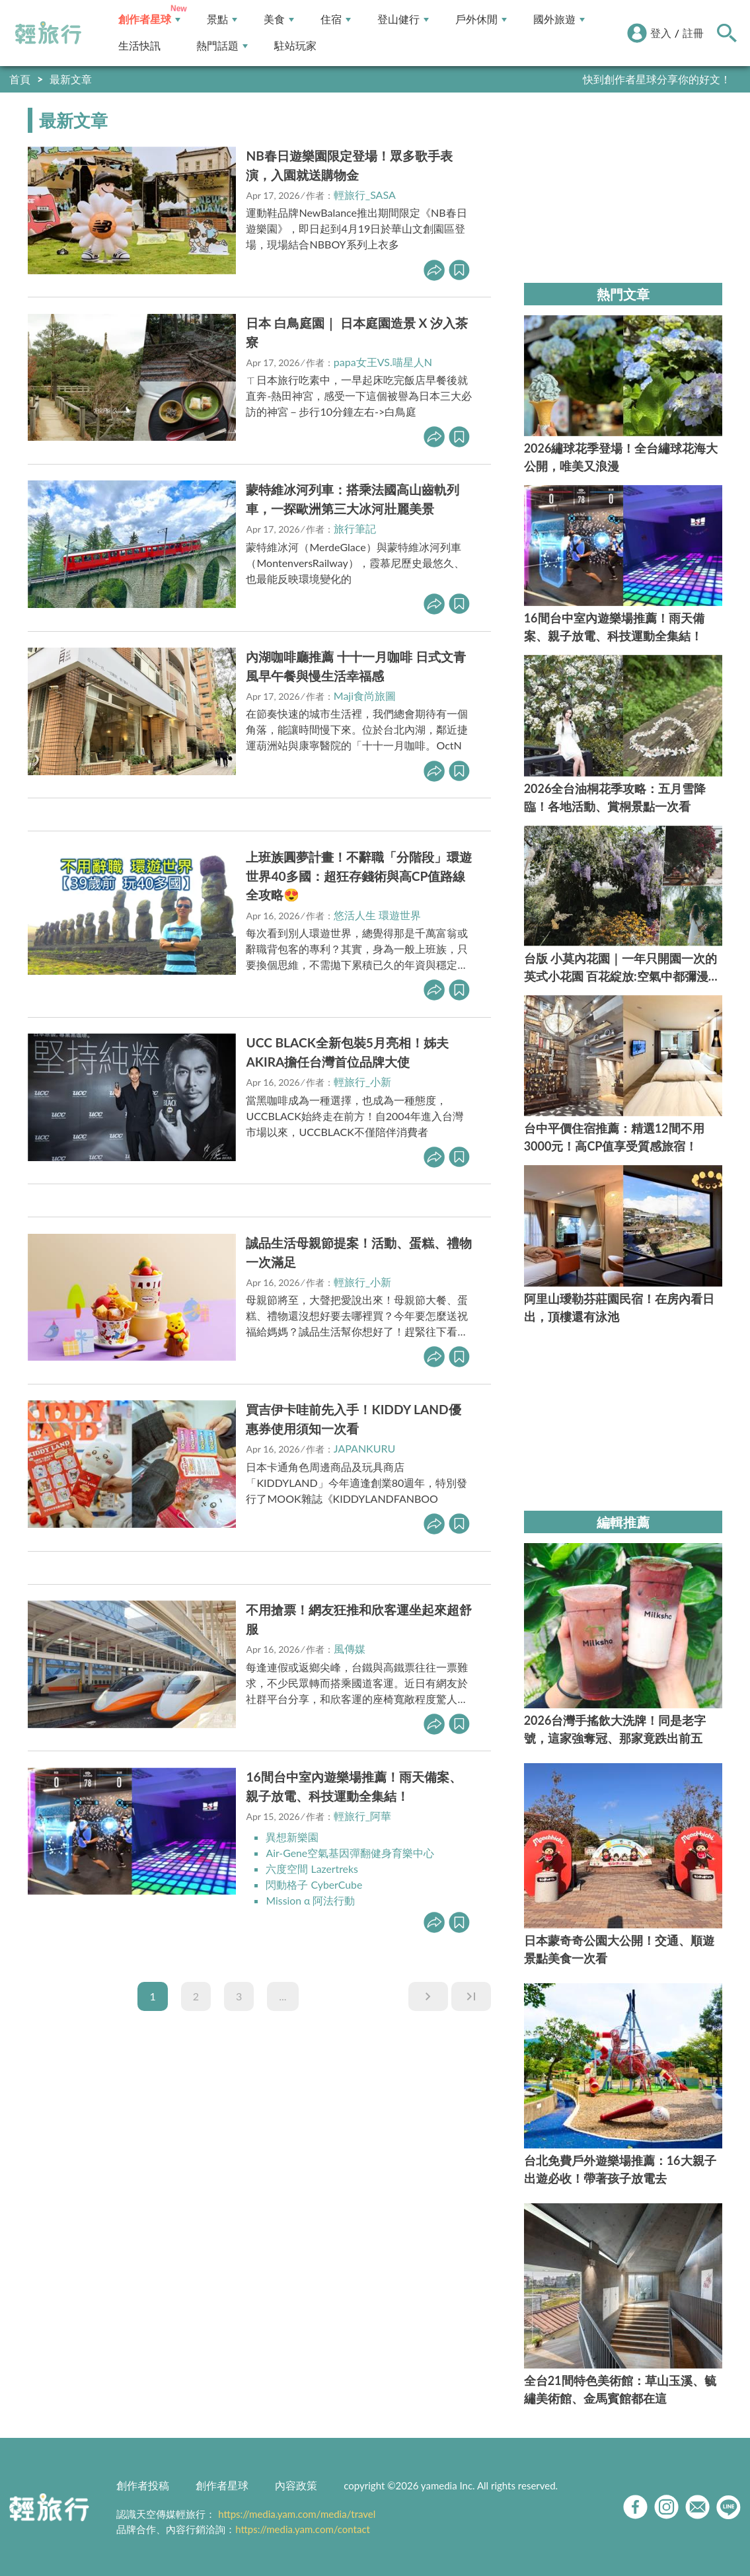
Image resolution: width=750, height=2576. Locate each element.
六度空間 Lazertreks (312, 1868)
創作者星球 (149, 19)
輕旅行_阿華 (362, 1815)
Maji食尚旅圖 (365, 695)
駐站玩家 (295, 46)
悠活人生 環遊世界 (377, 915)
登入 (660, 32)
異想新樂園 (292, 1837)
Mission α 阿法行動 (311, 1900)
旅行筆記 (355, 528)
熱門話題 (222, 46)
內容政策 (296, 2485)
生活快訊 (139, 46)
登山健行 (403, 19)
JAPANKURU (364, 1448)
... (282, 1996)
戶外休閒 (481, 19)
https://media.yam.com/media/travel (296, 2514)
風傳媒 (349, 1648)
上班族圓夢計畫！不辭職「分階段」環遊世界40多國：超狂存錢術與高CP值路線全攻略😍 (359, 876)
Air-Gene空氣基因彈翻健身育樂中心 (350, 1852)
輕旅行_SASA (365, 194)
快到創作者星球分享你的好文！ (657, 79)
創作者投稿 (142, 2485)
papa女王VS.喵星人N (383, 362)
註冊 (693, 32)
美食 (279, 19)
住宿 (335, 19)
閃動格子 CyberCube (314, 1884)
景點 (222, 19)
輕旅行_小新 (362, 1081)
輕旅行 (48, 33)
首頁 (19, 79)
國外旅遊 (559, 19)
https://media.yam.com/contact (302, 2529)
